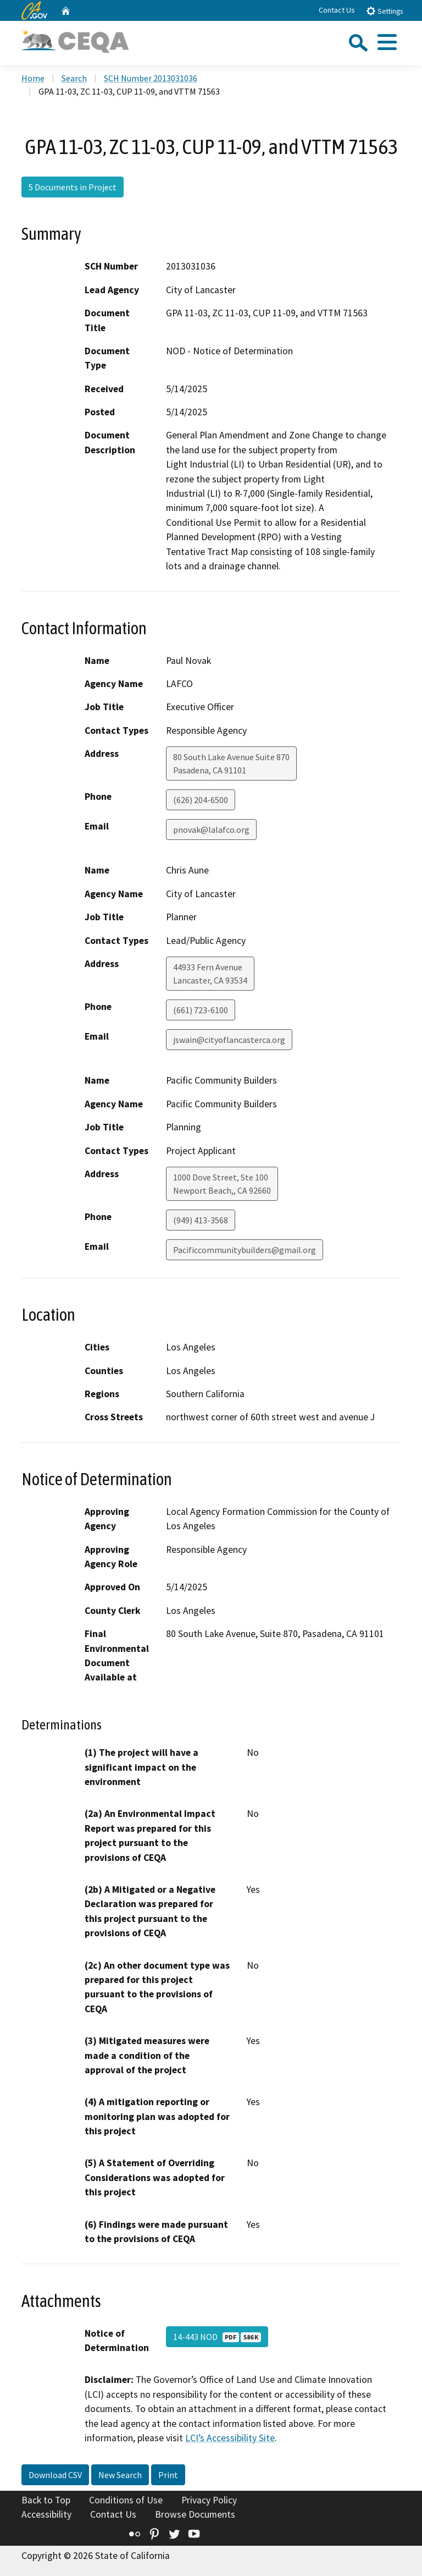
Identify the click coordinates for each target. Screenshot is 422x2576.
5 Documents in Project (72, 187)
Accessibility (46, 2514)
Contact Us (337, 10)
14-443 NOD (217, 2336)
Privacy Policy (209, 2500)
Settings (384, 11)
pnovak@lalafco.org (211, 829)
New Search (120, 2474)
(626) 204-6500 (200, 799)
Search (74, 78)
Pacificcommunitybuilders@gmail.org (244, 1249)
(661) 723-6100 (200, 1009)
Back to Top (45, 2500)
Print (168, 2474)
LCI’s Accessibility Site (230, 2438)
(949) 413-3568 (200, 1220)
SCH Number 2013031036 (150, 78)
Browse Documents (195, 2514)
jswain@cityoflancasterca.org (229, 1039)
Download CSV (55, 2474)
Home (33, 78)
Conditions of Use (126, 2500)
